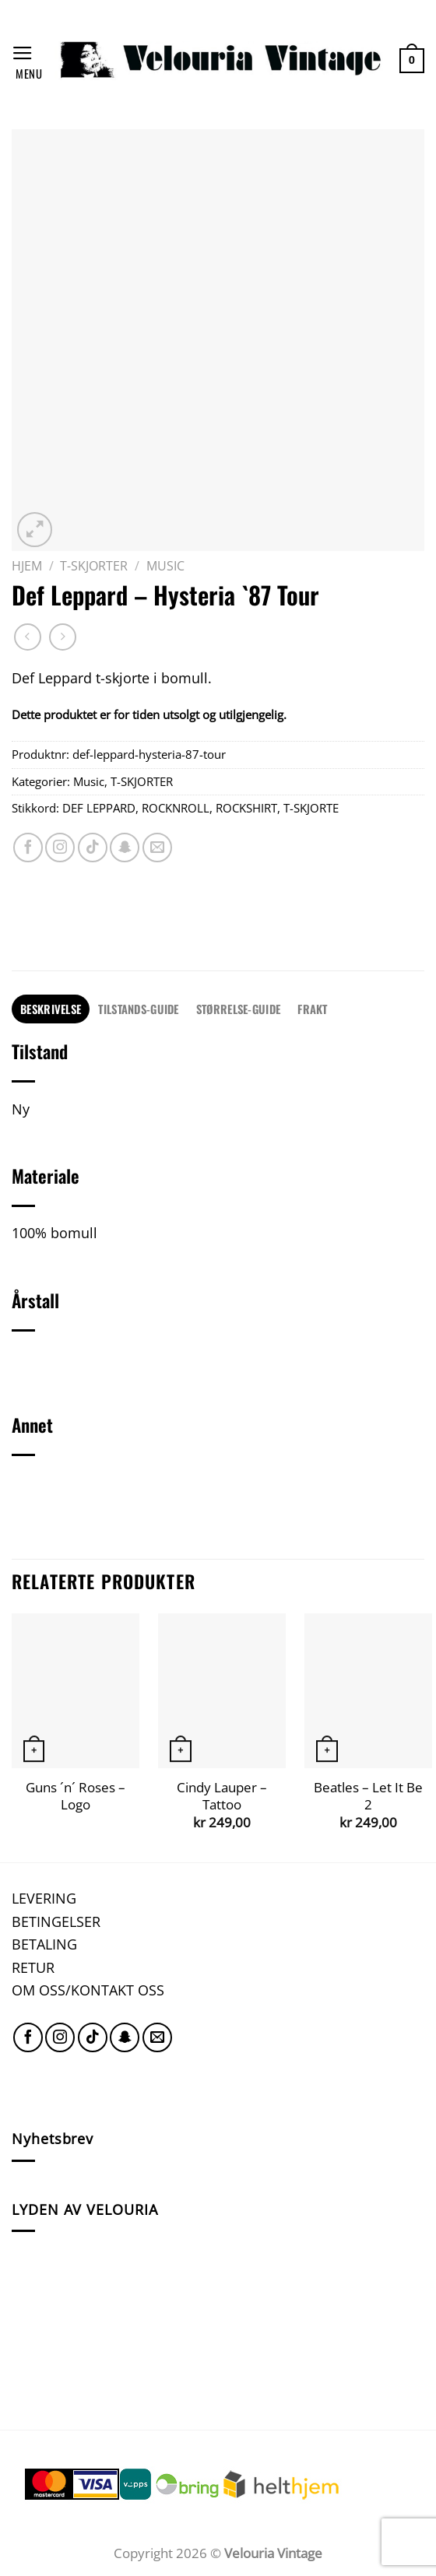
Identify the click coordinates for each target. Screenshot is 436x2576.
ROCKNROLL (175, 808)
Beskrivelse (50, 1008)
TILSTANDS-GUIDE (138, 1008)
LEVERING (44, 1897)
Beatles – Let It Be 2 (368, 1796)
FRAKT (312, 1008)
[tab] (51, 1009)
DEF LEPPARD (98, 808)
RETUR (33, 1967)
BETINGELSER (56, 1921)
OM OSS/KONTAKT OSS (88, 1989)
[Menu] (27, 60)
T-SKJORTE (311, 808)
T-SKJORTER (94, 565)
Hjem (27, 565)
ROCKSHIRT (246, 808)
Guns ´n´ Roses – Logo (75, 1796)
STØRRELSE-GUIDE (238, 1008)
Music (165, 565)
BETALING (44, 1943)
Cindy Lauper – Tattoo (222, 1796)
